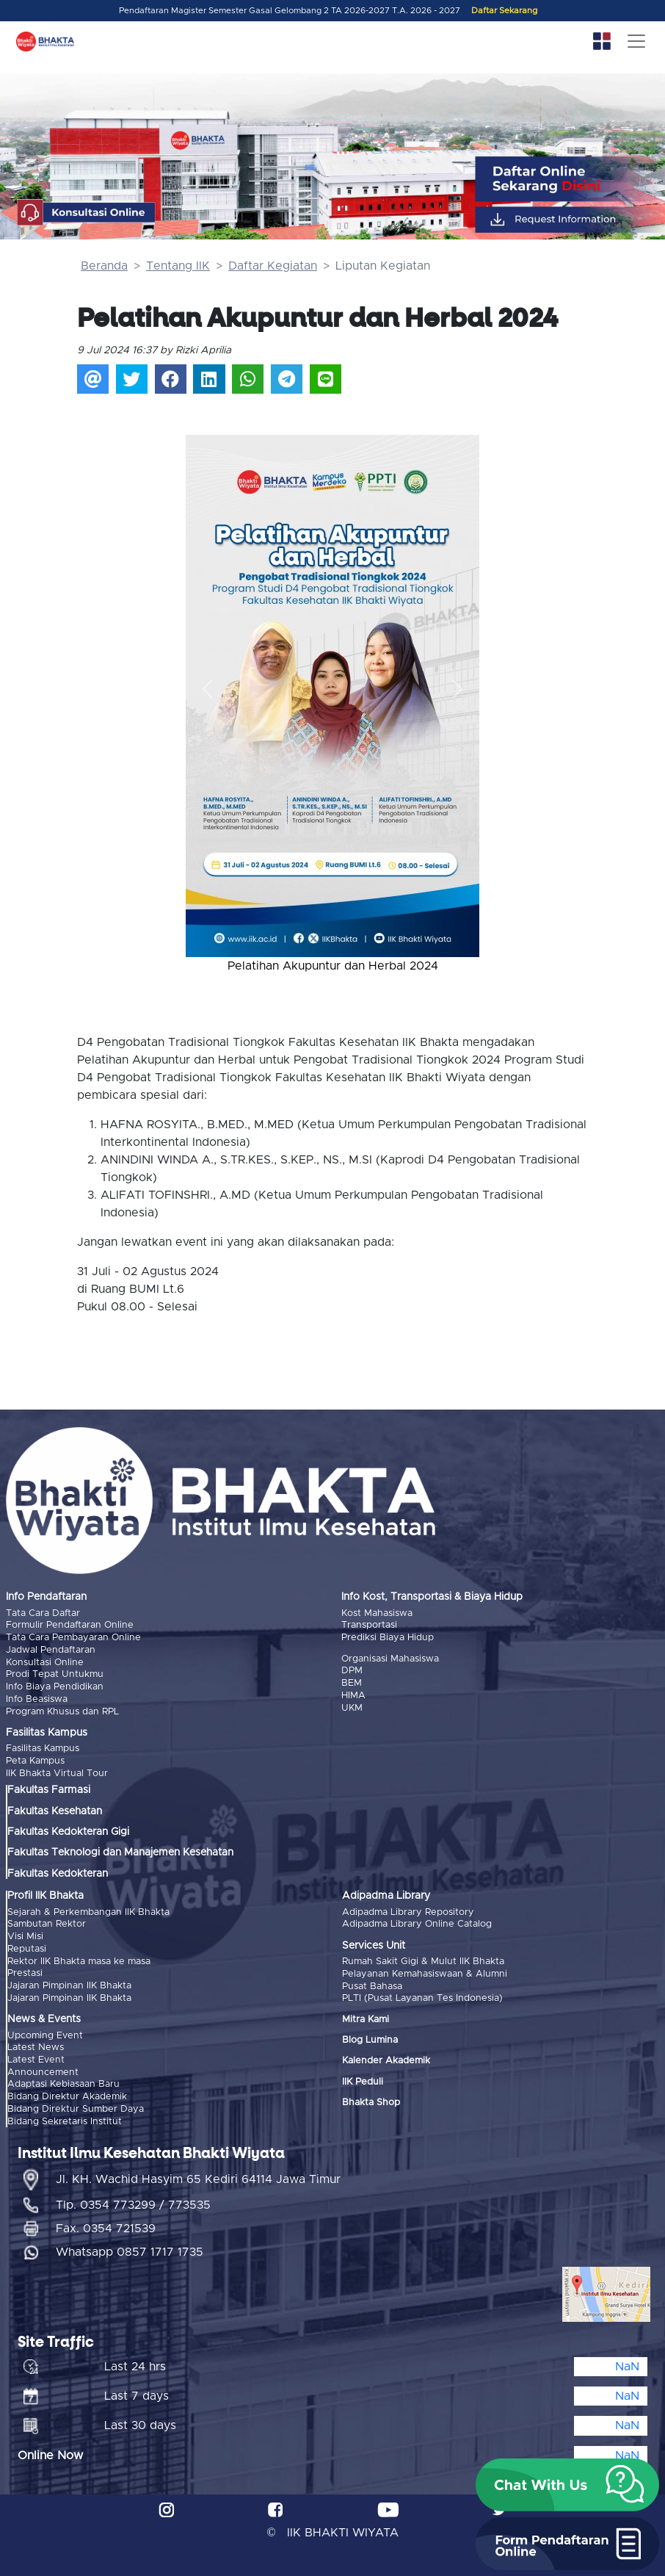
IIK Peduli (362, 2078)
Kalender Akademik (386, 2058)
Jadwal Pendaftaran (50, 1649)
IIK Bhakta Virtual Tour (57, 1770)
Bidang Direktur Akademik (67, 2091)
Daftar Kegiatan (272, 266)
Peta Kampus (35, 1759)
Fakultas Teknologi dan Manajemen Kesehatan (120, 1850)
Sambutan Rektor (46, 1922)
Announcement (43, 2067)
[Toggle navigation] (636, 41)
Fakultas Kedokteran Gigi (68, 1830)
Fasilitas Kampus (42, 1747)
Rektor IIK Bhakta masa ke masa (78, 1958)
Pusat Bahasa (372, 1983)
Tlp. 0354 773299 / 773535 (133, 2199)
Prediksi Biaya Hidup (387, 1637)
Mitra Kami (365, 2016)
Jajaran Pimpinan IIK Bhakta (69, 1981)
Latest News (35, 2043)
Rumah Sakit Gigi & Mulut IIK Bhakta (423, 1958)
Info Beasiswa (37, 1697)
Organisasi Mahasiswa (390, 1658)
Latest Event (36, 2055)
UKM (352, 1706)
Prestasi (25, 1969)
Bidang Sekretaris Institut (64, 2115)
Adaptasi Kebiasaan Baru (63, 2079)
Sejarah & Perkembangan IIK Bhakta (88, 1909)
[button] (208, 688)
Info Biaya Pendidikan (54, 1685)
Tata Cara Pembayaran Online (73, 1637)
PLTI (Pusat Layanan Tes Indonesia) (422, 1994)
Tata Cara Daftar (43, 1613)
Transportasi (369, 1625)
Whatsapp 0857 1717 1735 (129, 2246)
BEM (351, 1682)
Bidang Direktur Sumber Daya (75, 2103)
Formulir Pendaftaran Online (70, 1625)
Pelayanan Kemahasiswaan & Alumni (424, 1971)
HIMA (353, 1694)
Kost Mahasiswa (377, 1613)
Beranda (104, 266)
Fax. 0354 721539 (106, 2223)
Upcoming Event (45, 2031)
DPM (352, 1670)
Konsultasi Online (45, 1661)
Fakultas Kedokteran (57, 1871)
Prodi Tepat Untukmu (54, 1673)
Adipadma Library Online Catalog (417, 1922)
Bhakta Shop (371, 2099)
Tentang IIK (178, 266)
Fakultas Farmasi (48, 1788)
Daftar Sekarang (504, 11)
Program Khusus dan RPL (62, 1709)
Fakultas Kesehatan (54, 1808)
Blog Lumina (370, 2036)
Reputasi (26, 1945)
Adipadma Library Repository (408, 1909)
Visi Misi (25, 1933)
